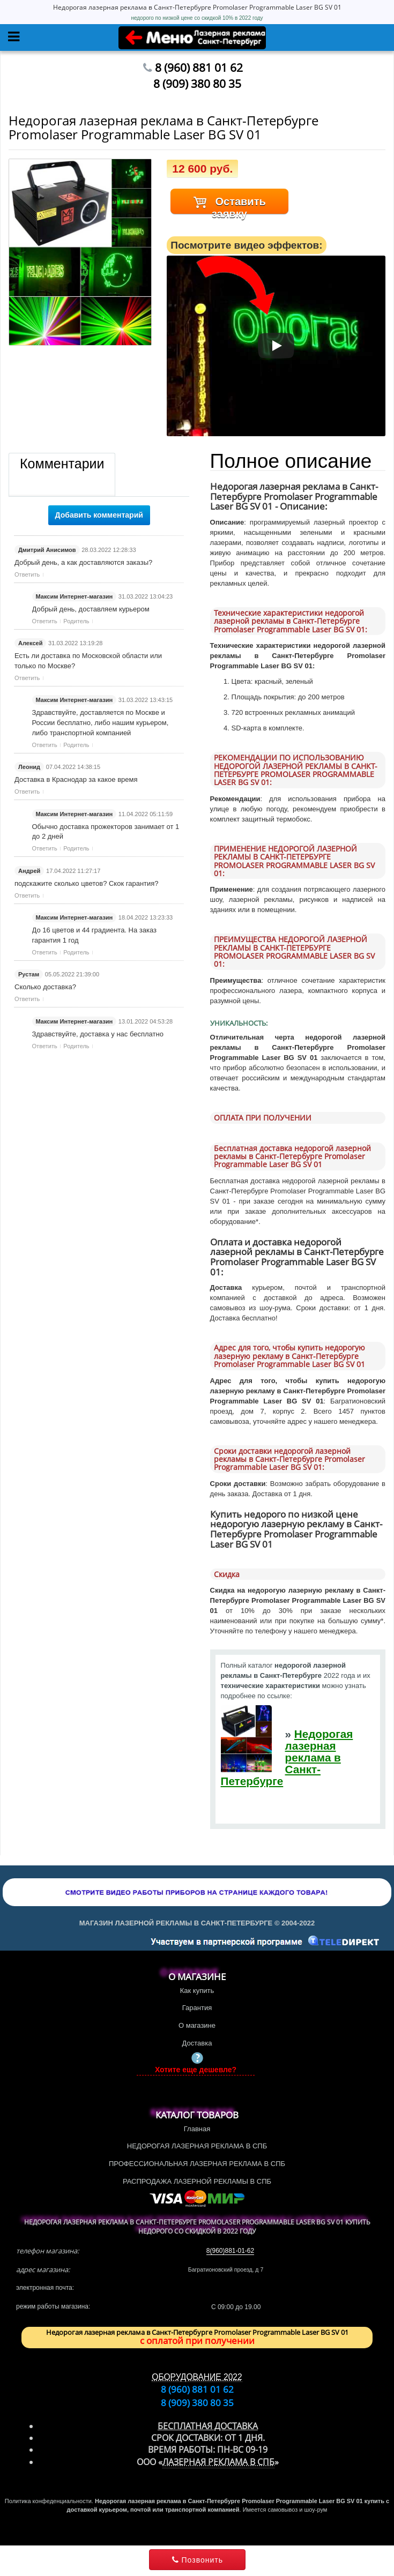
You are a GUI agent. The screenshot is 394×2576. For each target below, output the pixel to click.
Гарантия (197, 2008)
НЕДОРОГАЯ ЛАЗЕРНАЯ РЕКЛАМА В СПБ (197, 2146)
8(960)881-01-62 (230, 2250)
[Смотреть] (276, 346)
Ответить (27, 574)
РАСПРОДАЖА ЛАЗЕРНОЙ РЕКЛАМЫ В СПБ (197, 2181)
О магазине (197, 2025)
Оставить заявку (229, 205)
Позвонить (197, 2559)
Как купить (197, 1991)
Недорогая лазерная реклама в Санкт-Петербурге (287, 1757)
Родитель (76, 621)
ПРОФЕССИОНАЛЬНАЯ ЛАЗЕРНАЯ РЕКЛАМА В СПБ (197, 2164)
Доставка (197, 2043)
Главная (197, 2129)
